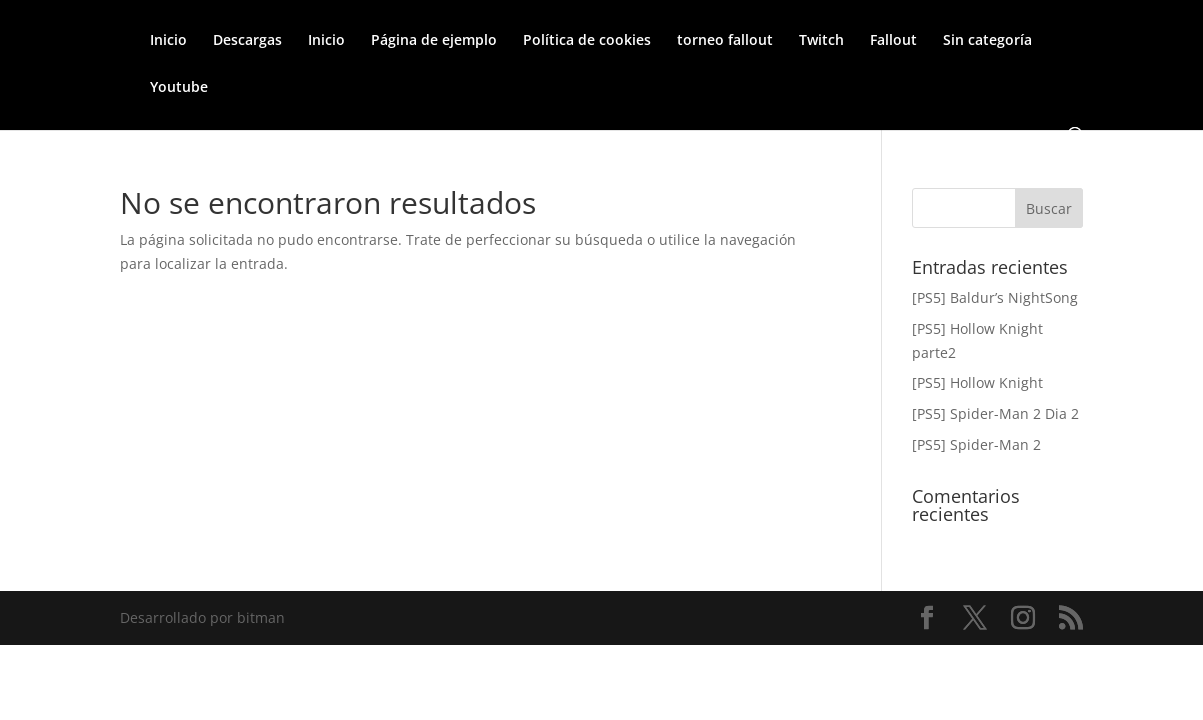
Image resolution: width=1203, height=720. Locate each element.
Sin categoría (987, 41)
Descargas (247, 41)
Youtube (179, 88)
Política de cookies (587, 41)
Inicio (168, 41)
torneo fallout (725, 41)
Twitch (821, 41)
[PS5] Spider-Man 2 (976, 444)
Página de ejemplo (434, 41)
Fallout (893, 41)
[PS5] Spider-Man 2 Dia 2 (995, 413)
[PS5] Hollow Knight (977, 382)
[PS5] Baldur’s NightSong (995, 297)
